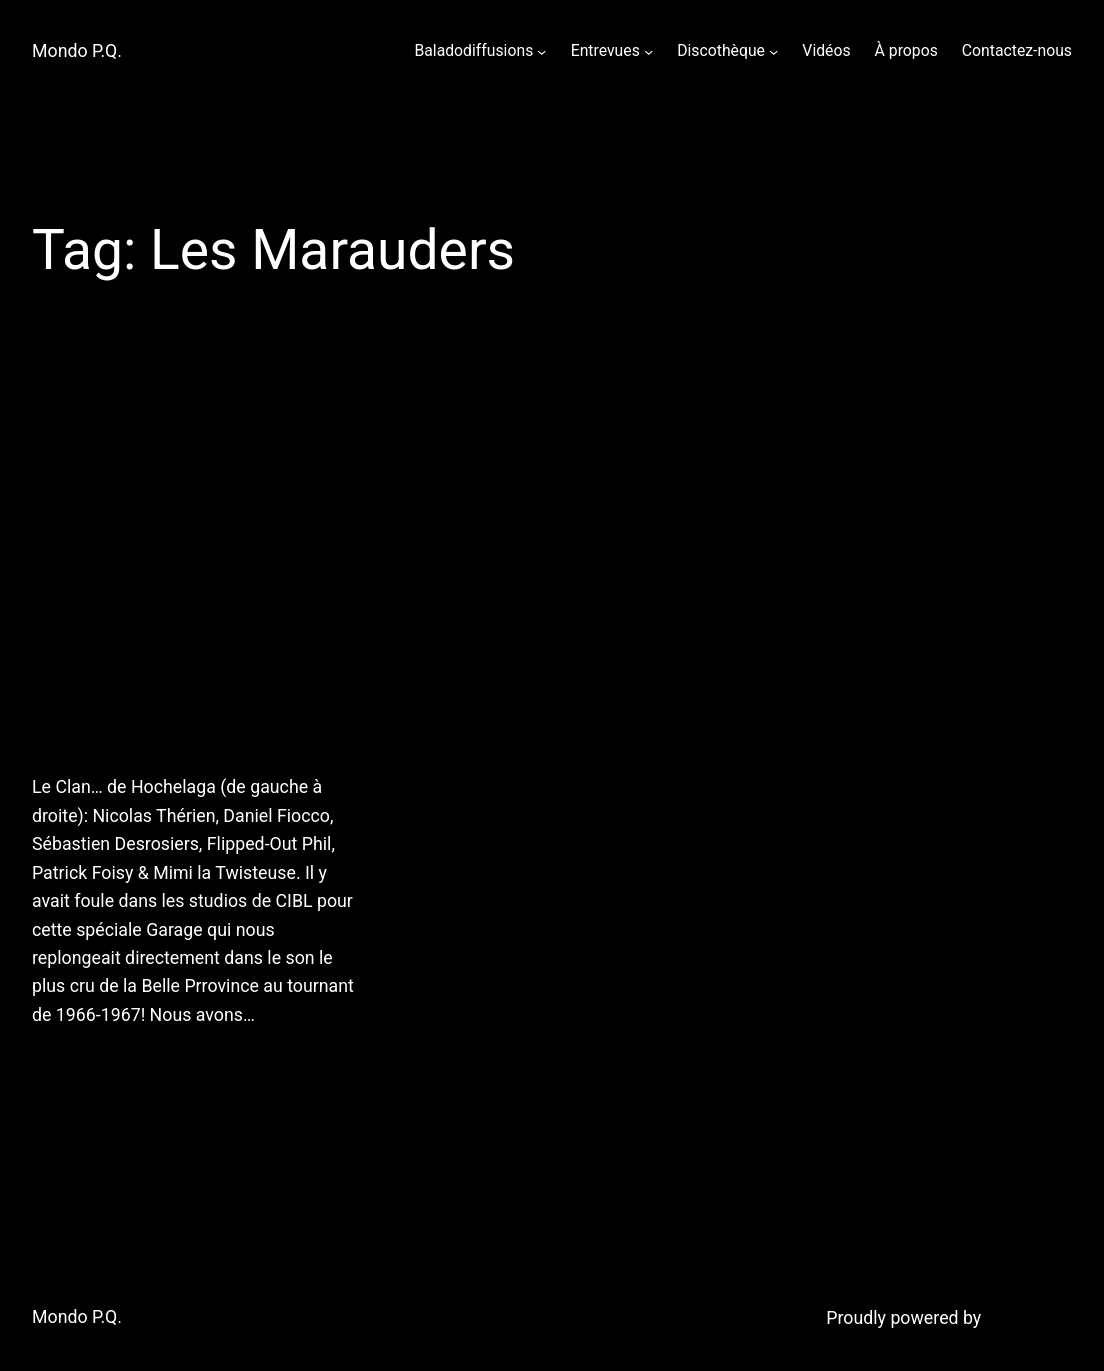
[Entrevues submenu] (648, 50)
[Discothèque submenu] (773, 50)
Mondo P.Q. (77, 51)
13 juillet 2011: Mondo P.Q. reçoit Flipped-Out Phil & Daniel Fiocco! (184, 561)
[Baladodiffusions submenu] (541, 50)
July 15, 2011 (78, 1065)
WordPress (1029, 1318)
